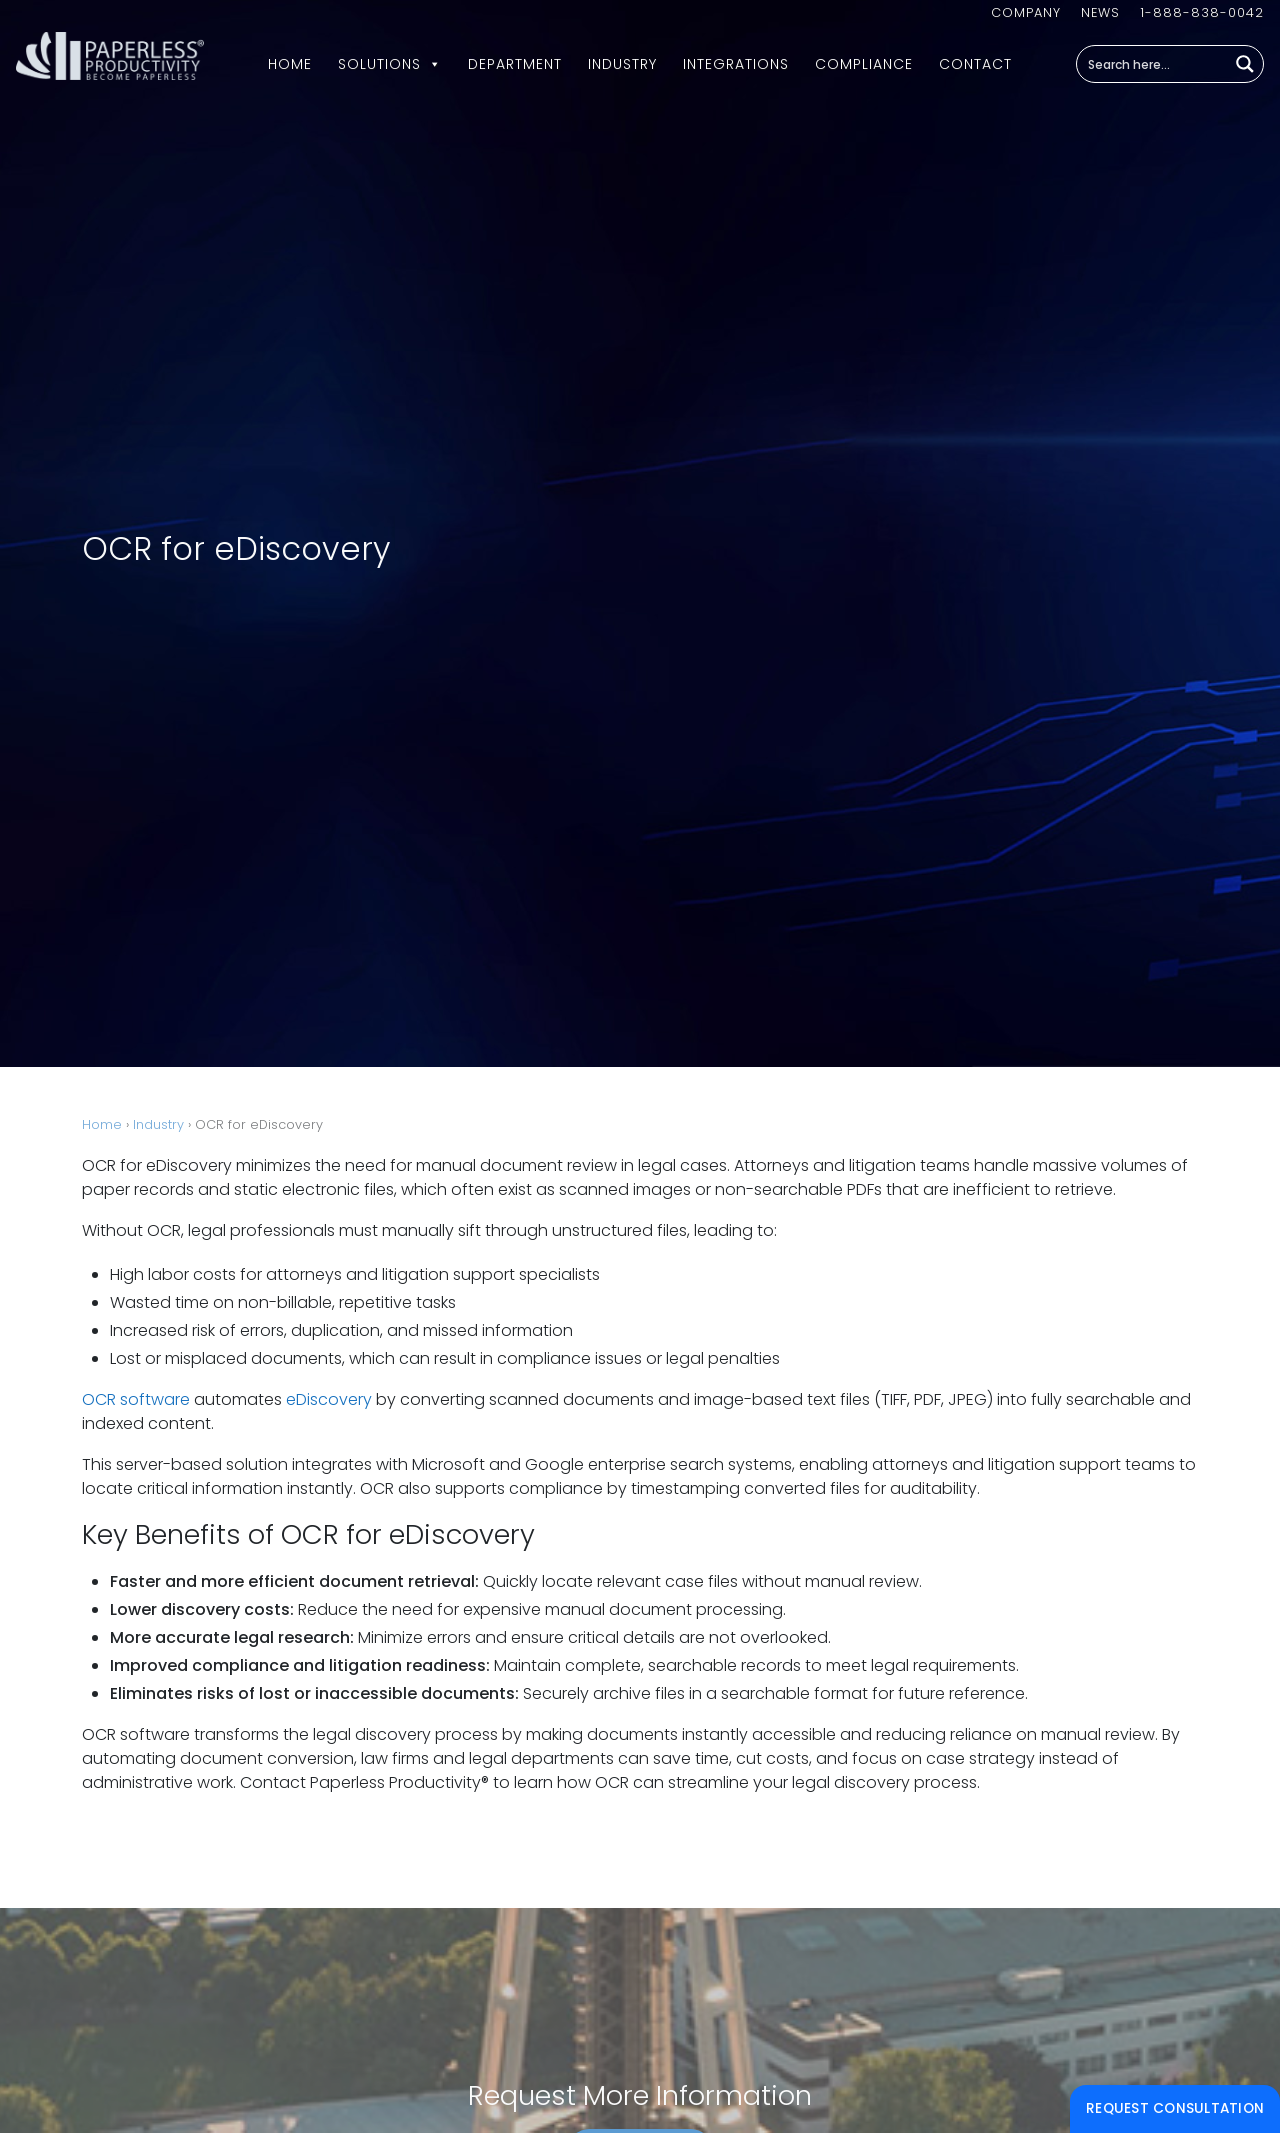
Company (1026, 12)
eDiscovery (329, 1399)
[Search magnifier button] (1245, 64)
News (1100, 12)
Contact (975, 64)
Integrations (736, 64)
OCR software (136, 1399)
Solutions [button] (390, 64)
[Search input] (1153, 64)
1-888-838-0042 (1202, 12)
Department (515, 64)
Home (290, 64)
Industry (622, 64)
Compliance (864, 64)
